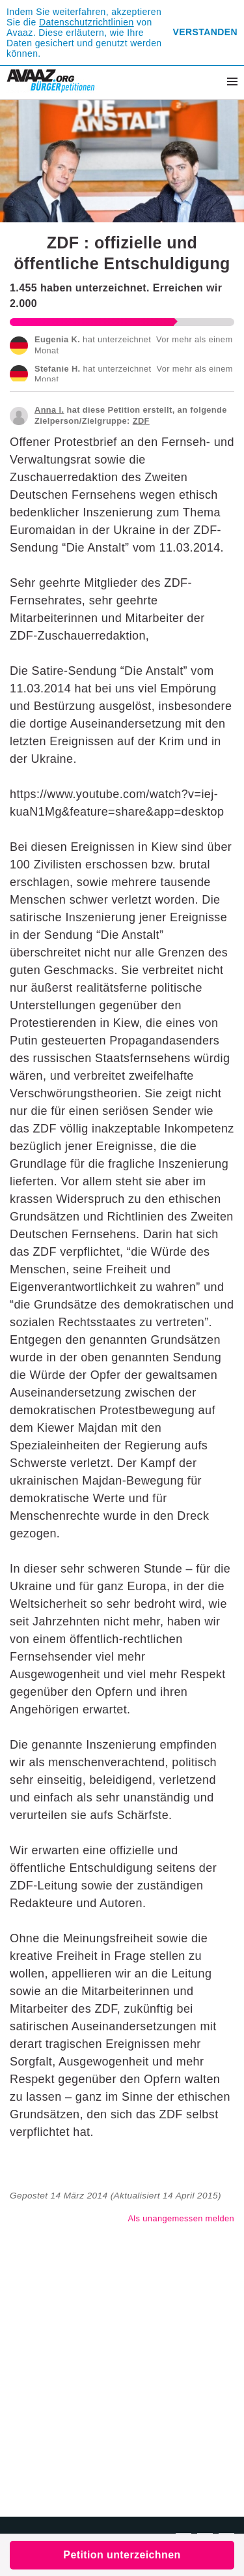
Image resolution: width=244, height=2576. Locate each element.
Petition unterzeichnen (121, 2554)
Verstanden (205, 32)
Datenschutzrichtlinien (86, 22)
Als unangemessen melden (181, 2218)
